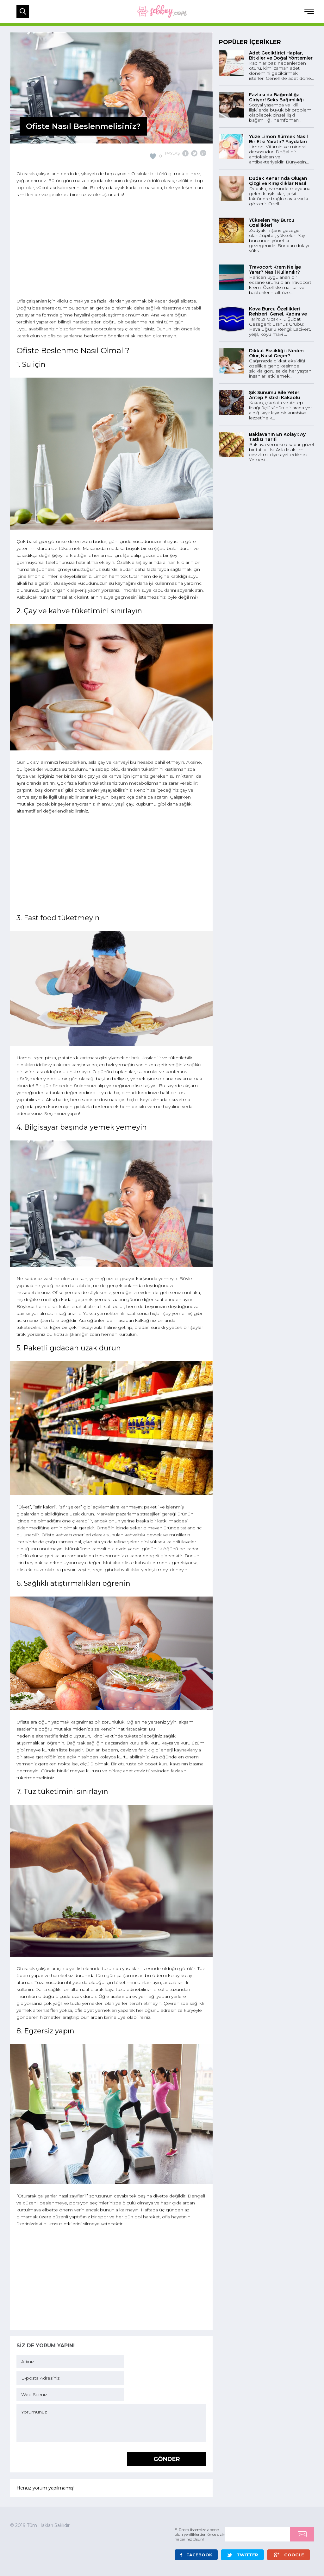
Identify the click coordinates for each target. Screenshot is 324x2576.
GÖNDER (166, 2459)
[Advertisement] (111, 248)
